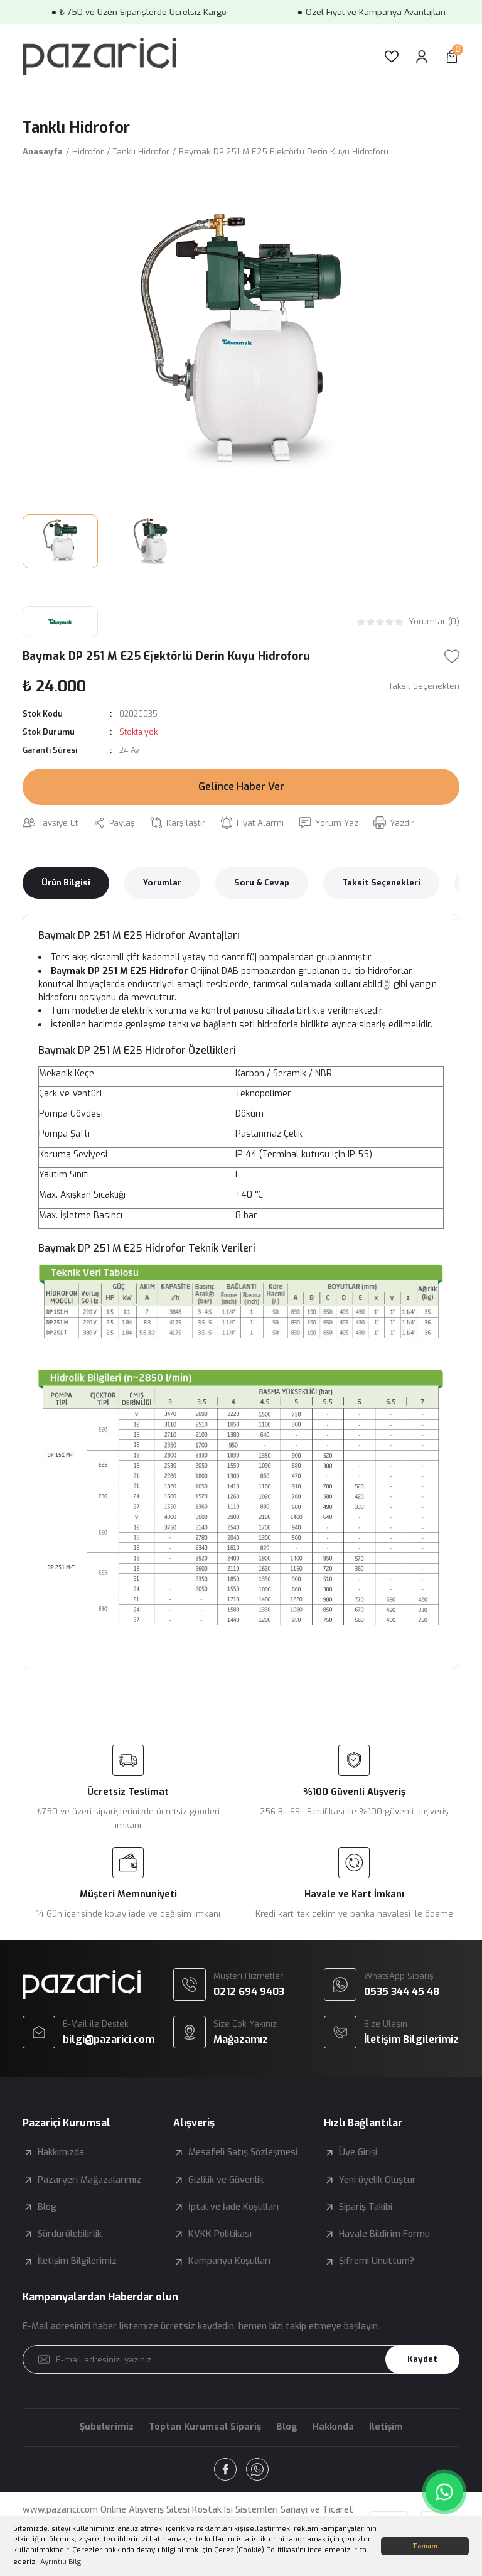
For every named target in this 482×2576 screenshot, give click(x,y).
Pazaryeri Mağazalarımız (89, 2180)
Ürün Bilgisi (65, 882)
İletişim (386, 2427)
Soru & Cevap (261, 882)
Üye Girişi (358, 2152)
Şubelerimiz (107, 2427)
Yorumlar (162, 882)
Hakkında (333, 2427)
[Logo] (99, 56)
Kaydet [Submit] (422, 2359)
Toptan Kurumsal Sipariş (205, 2427)
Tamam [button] (424, 2546)
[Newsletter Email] (241, 2359)
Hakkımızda (61, 2152)
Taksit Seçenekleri (381, 882)
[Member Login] (421, 56)
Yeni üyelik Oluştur (377, 2180)
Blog (47, 2207)
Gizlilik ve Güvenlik (226, 2180)
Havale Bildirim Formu (384, 2234)
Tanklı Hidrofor (76, 127)
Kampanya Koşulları (229, 2261)
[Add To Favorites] (451, 656)
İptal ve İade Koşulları (233, 2207)
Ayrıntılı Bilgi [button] (61, 2562)
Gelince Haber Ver (241, 786)
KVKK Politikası (220, 2234)
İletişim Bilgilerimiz (77, 2261)
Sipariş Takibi (365, 2207)
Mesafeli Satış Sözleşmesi (242, 2152)
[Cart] (451, 56)
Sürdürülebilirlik (70, 2234)
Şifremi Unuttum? (376, 2261)
